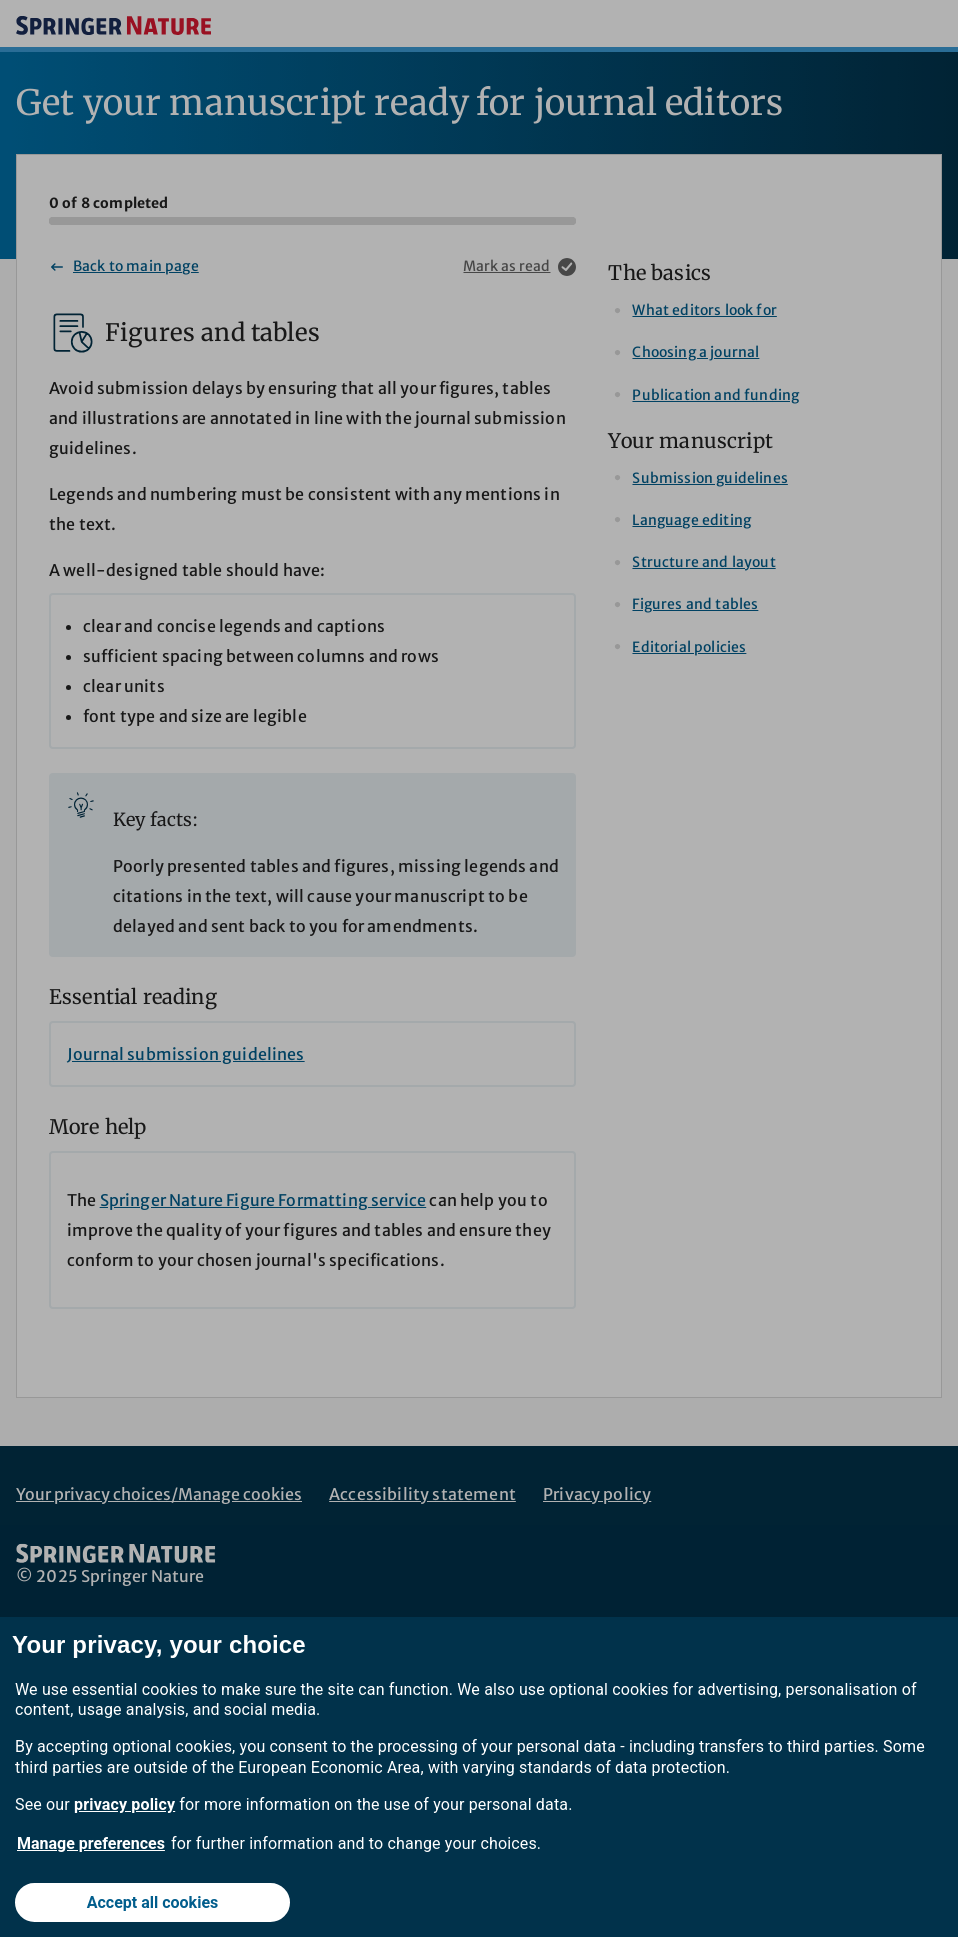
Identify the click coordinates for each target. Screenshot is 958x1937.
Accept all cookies (153, 1902)
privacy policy (124, 1804)
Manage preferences (91, 1843)
